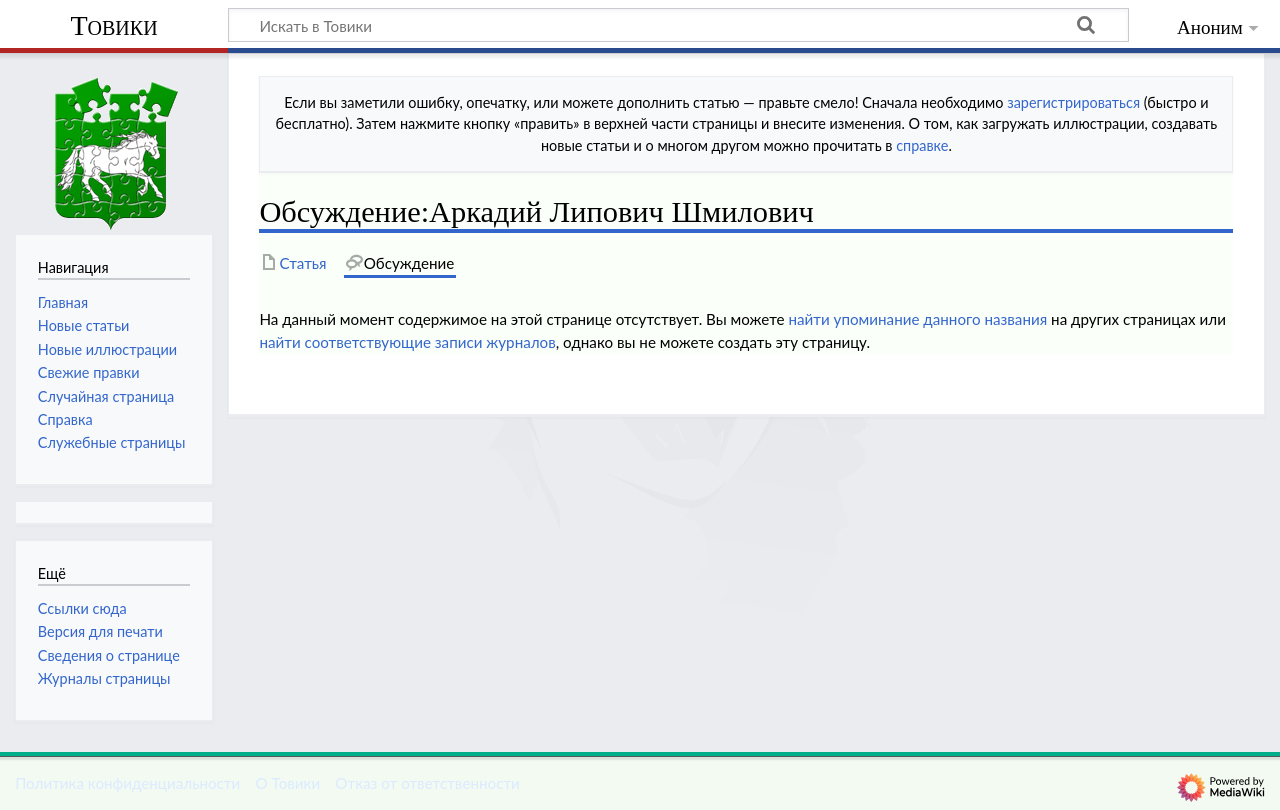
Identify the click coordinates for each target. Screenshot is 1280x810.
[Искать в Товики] (678, 25)
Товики (113, 25)
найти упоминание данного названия (917, 319)
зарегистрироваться (1073, 102)
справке (922, 145)
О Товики (287, 783)
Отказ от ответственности (427, 783)
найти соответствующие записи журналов (407, 342)
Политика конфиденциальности (127, 783)
